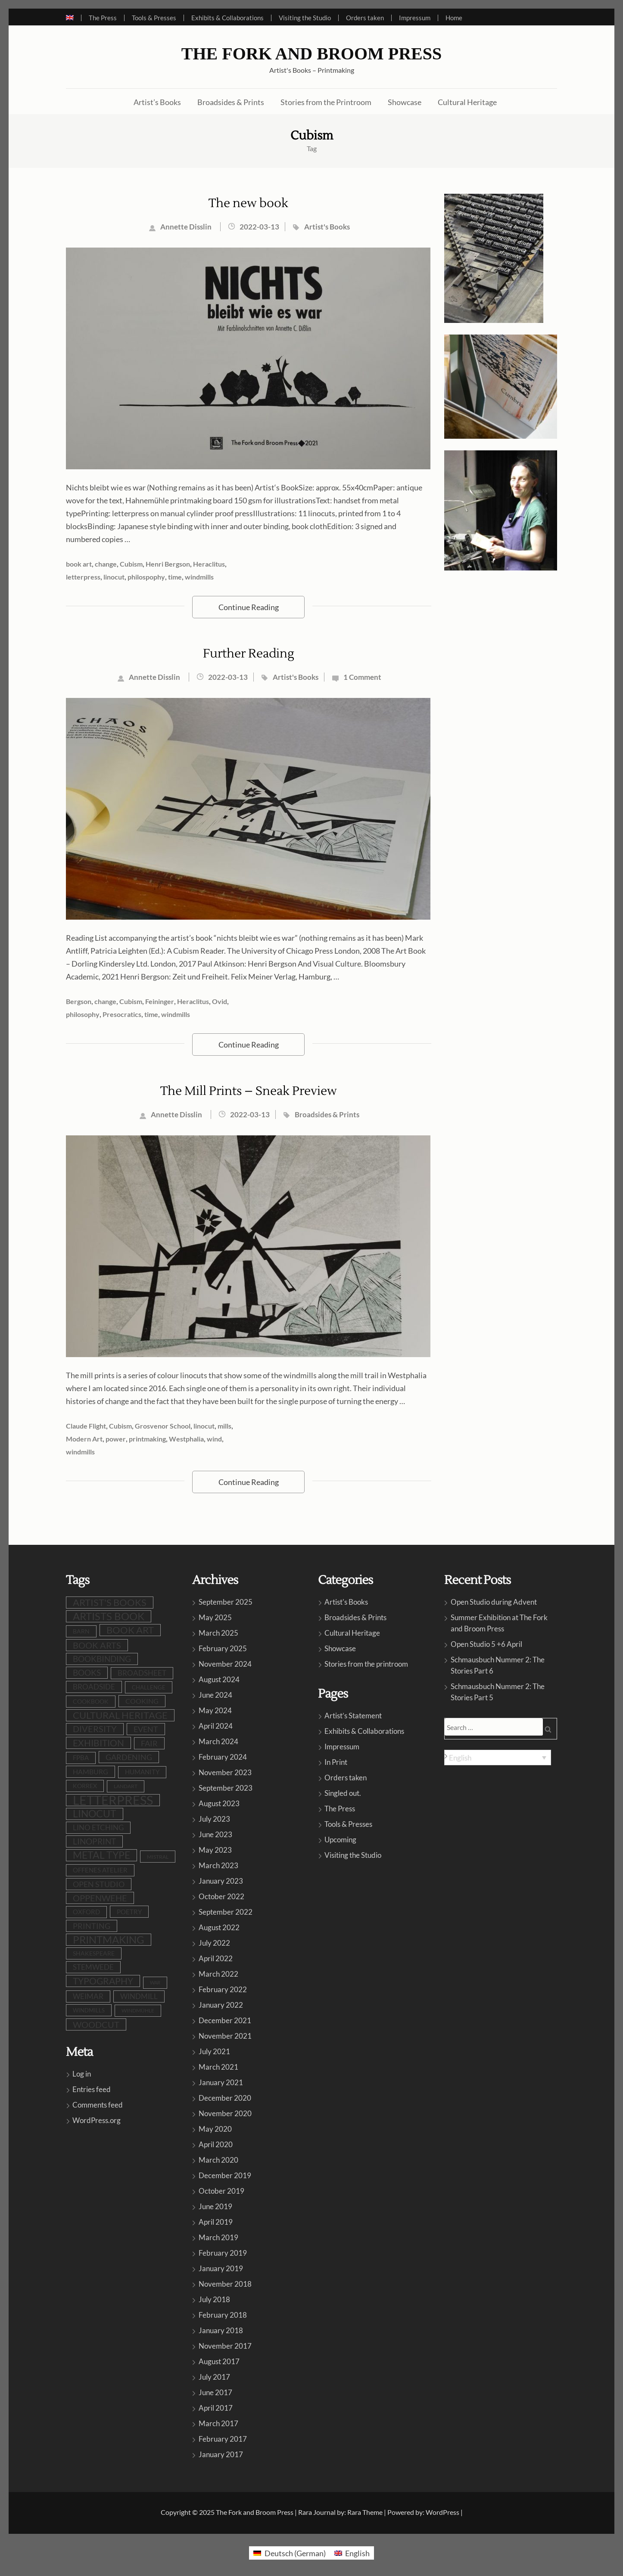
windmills (199, 577)
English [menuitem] (460, 1757)
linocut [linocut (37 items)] (94, 1814)
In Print (335, 1762)
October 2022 (221, 1896)
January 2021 (221, 2082)
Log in (81, 2073)
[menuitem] (73, 18)
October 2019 (221, 2190)
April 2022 (216, 1958)
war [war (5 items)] (155, 1982)
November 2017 (225, 2345)
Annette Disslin (186, 226)
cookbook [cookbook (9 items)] (91, 1701)
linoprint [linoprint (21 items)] (94, 1841)
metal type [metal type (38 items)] (101, 1855)
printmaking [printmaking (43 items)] (108, 1940)
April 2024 (216, 1725)
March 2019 (218, 2237)
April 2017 (216, 2407)
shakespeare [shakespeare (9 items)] (94, 1953)
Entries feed (91, 2089)
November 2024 (225, 1663)
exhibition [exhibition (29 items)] (98, 1742)
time (175, 577)
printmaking (147, 1439)
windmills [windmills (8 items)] (89, 2010)
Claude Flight (86, 1426)
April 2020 (216, 2144)
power (116, 1439)
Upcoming (340, 1839)
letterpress (83, 577)
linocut (114, 577)
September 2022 (225, 1911)
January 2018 (221, 2330)
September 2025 (225, 1601)
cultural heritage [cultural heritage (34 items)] (120, 1715)
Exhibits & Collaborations (227, 18)
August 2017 (219, 2361)
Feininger (159, 1001)
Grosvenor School (162, 1426)
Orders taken (365, 18)
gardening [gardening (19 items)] (129, 1757)
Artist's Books (327, 226)
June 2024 (215, 1694)
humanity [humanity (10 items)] (142, 1772)
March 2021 (218, 2066)
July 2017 (214, 2376)
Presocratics (122, 1014)
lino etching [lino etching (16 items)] (98, 1827)
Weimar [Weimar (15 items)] (88, 1996)
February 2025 (223, 1648)
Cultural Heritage (467, 102)
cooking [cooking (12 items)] (142, 1701)
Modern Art (84, 1439)
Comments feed (97, 2104)
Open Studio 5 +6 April (486, 1644)
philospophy (146, 577)
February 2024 (223, 1756)
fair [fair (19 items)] (149, 1743)
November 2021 (225, 2035)
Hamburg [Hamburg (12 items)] (90, 1772)
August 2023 (219, 1803)
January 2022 (221, 2004)
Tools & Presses (154, 18)
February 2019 (223, 2252)
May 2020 (215, 2128)
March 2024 (218, 1741)
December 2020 (225, 2097)
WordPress (442, 2512)
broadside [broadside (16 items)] (94, 1686)
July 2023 (214, 1818)
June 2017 (215, 2392)
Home (453, 18)
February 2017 (223, 2438)
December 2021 (225, 2020)
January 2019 (221, 2268)
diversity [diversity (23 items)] (95, 1729)
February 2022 (223, 1989)
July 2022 (214, 1942)
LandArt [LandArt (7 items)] (125, 1786)
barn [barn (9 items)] (81, 1631)
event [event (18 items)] (146, 1729)
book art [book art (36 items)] (130, 1630)
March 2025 (218, 1632)
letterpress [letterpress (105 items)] (113, 1800)
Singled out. (342, 1793)
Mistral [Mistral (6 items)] (157, 1857)
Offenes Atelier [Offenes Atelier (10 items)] (100, 1870)
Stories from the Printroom (325, 102)
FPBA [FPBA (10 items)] (81, 1757)
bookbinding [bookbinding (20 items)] (102, 1659)
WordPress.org (96, 2120)
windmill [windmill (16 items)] (139, 1996)
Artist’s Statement (353, 1715)
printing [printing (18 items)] (91, 1926)
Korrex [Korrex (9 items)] (85, 1785)
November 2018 (225, 2283)
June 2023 (215, 1834)
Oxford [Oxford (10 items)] (86, 1912)
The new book (248, 203)
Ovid (219, 1001)
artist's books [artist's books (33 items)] (109, 1602)
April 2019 (216, 2221)
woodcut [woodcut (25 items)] (96, 2024)
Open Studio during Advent (494, 1601)
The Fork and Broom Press (311, 53)
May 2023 (215, 1849)
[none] (497, 1757)
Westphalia (186, 1439)
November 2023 (225, 1772)
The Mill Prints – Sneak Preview (248, 1091)
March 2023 (218, 1865)
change (106, 564)
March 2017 (218, 2423)
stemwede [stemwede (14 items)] (93, 1967)
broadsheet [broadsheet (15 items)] (142, 1672)
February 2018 (223, 2314)
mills (224, 1426)
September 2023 (225, 1787)
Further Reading (248, 653)
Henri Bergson (168, 564)
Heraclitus (209, 564)
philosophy (83, 1014)
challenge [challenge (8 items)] (148, 1687)
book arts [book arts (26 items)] (97, 1645)
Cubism (131, 564)
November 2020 (225, 2113)
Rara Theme (365, 2512)
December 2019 (225, 2175)
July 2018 (214, 2299)
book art (79, 564)
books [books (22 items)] (87, 1672)
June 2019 (215, 2206)
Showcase (404, 102)
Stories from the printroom (366, 1663)
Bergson (78, 1001)
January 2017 (221, 2454)
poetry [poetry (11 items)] (129, 1912)
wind (214, 1439)
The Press (103, 18)
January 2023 (221, 1880)
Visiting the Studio (305, 18)
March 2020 (218, 2159)
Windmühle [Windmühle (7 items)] (137, 2010)
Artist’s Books (157, 102)
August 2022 (219, 1927)
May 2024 (215, 1710)
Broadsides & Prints (230, 102)
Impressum (414, 18)
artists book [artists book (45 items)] (108, 1616)
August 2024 (219, 1679)
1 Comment (362, 677)
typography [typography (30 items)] (103, 1981)
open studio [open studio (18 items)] (99, 1884)
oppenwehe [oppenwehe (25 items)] (100, 1898)
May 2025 (215, 1617)
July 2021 (214, 2051)
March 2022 (218, 1973)
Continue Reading (248, 607)
